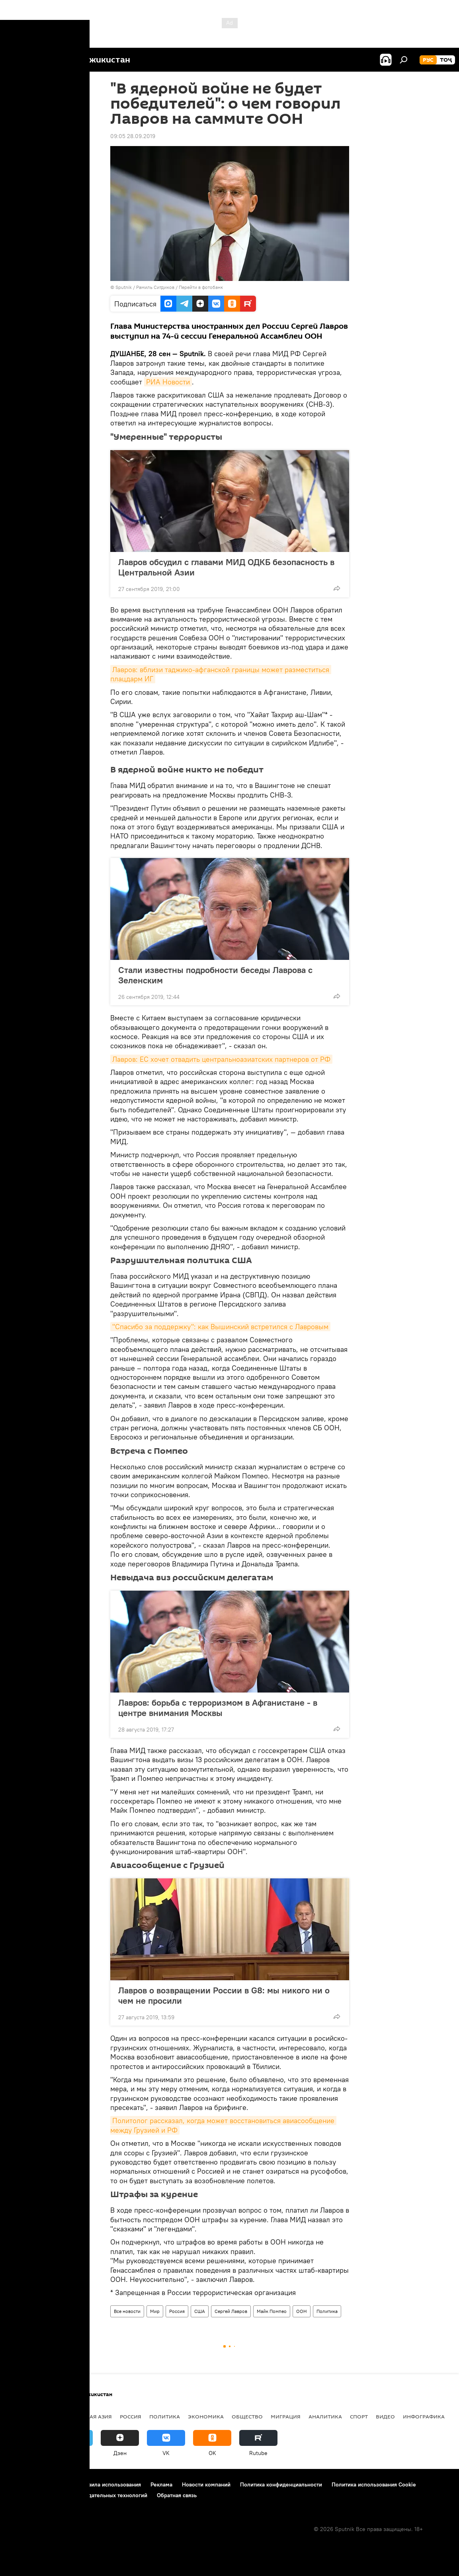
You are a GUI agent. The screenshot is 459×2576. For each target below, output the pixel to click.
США (199, 2311)
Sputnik (124, 287)
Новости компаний (206, 2484)
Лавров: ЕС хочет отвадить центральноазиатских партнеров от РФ (221, 1059)
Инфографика (424, 2416)
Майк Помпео (272, 2311)
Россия (177, 2311)
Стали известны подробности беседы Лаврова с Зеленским (215, 975)
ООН (301, 2311)
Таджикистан (28, 2416)
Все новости (127, 2311)
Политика (327, 2311)
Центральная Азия (84, 2416)
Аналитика (325, 2416)
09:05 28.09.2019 (132, 136)
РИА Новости (168, 381)
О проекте (21, 2484)
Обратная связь (177, 2495)
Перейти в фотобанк (201, 287)
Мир (155, 2311)
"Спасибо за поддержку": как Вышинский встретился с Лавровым (220, 1326)
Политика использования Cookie (374, 2484)
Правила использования (109, 2484)
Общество (247, 2416)
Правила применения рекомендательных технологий (77, 2495)
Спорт (359, 2416)
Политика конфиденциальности (281, 2484)
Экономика (206, 2416)
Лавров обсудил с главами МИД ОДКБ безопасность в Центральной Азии (226, 567)
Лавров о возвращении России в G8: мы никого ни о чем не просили (224, 1995)
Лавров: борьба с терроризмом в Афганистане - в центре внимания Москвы (217, 1707)
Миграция (286, 2416)
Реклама (161, 2484)
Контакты (57, 2484)
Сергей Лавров (231, 2311)
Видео (385, 2416)
